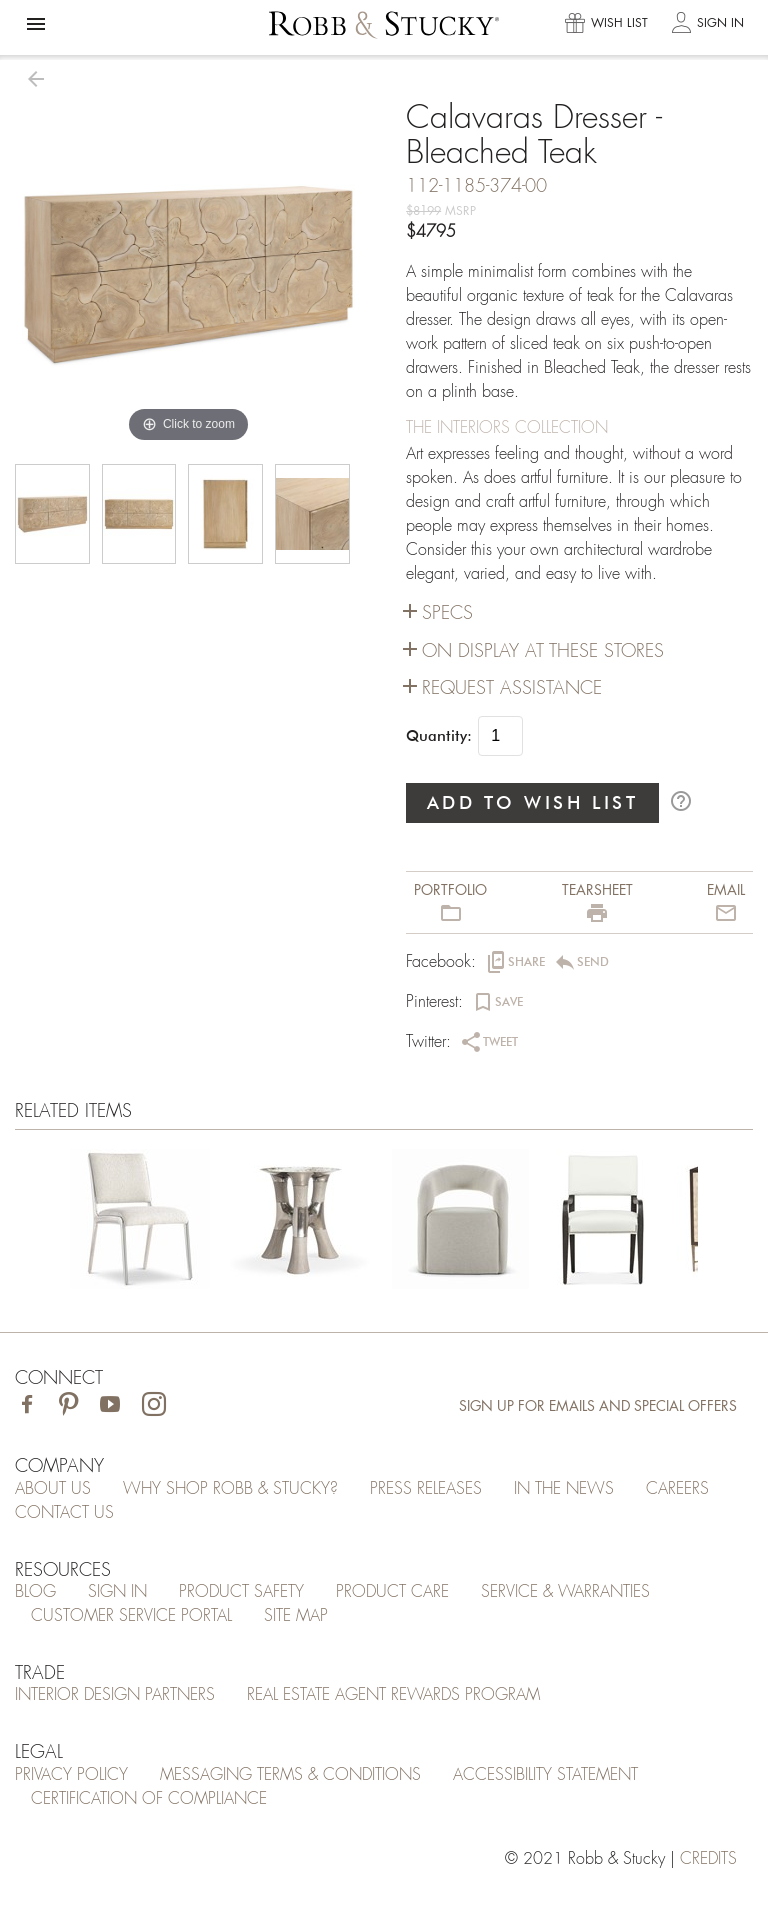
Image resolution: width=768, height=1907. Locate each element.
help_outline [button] (681, 801)
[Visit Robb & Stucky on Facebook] (27, 1406)
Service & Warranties (565, 1592)
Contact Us (64, 1513)
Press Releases (426, 1489)
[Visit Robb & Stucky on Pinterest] (68, 1406)
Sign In (117, 1592)
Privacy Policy (71, 1775)
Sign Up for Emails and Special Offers (598, 1406)
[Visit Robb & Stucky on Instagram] (154, 1406)
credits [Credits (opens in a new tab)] (708, 1859)
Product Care (392, 1592)
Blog (35, 1592)
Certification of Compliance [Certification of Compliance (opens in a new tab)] (149, 1799)
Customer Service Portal (131, 1616)
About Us (53, 1489)
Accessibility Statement (545, 1775)
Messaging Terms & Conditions (290, 1775)
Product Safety (241, 1592)
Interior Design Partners (115, 1695)
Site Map (296, 1616)
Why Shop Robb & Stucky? (230, 1489)
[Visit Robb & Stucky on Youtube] (110, 1406)
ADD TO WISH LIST (533, 802)
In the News (564, 1489)
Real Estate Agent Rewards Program (393, 1695)
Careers (677, 1489)
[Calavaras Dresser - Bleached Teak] (140, 1222)
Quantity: (439, 736)
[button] (36, 24)
